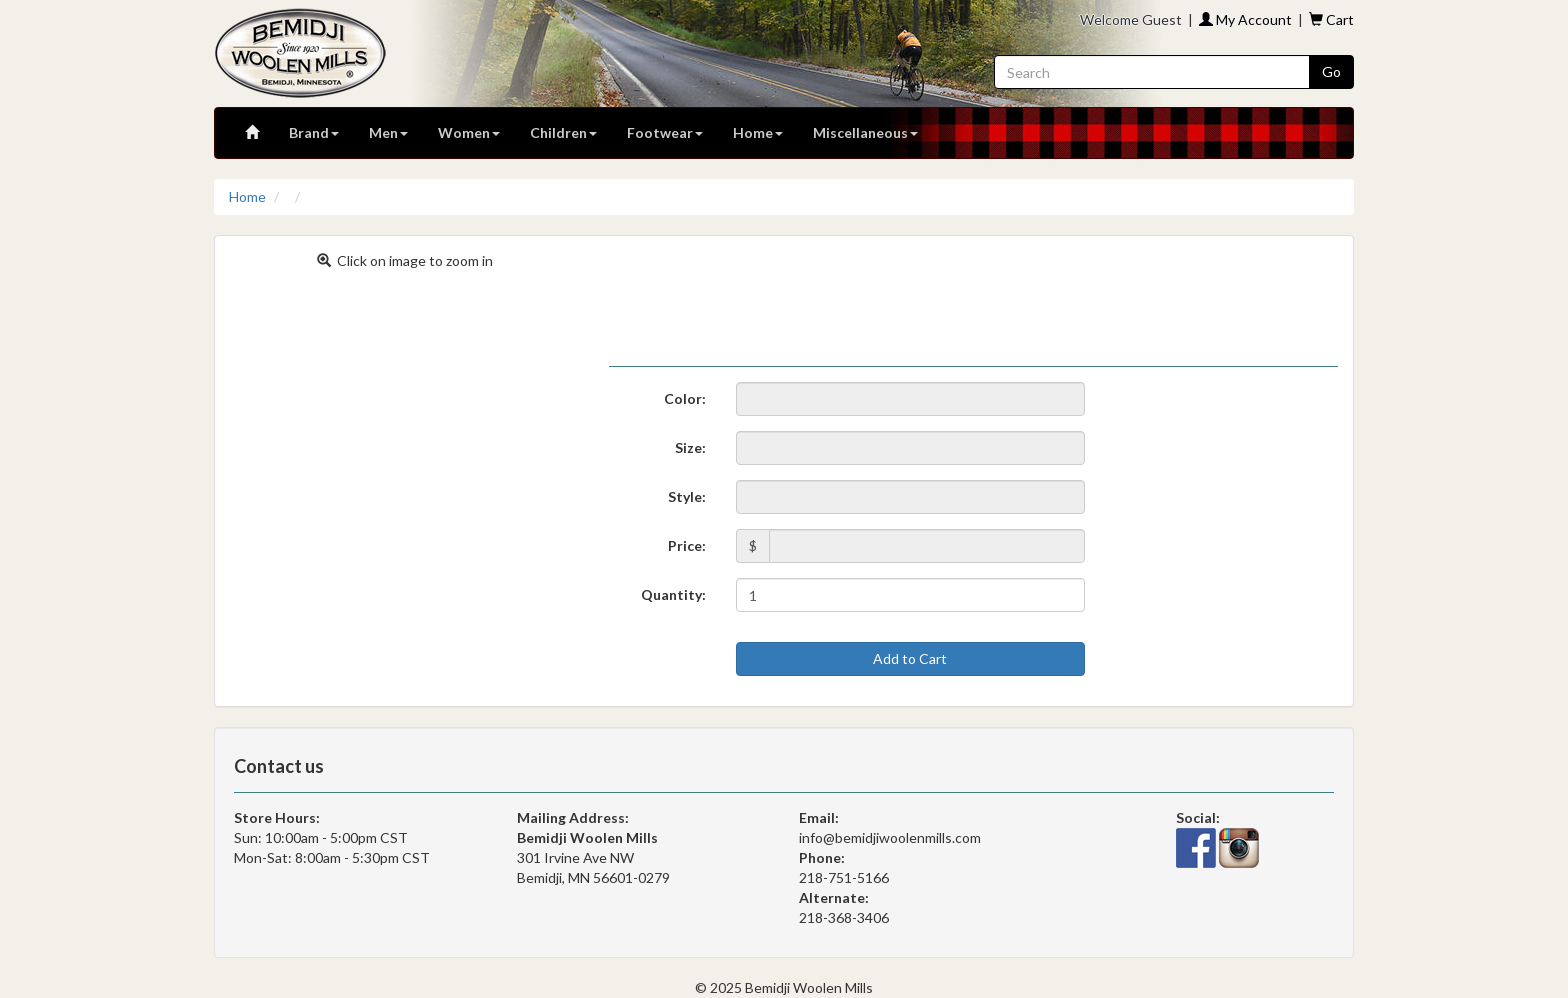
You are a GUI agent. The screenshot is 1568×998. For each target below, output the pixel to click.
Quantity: (673, 594)
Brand (314, 132)
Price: (687, 545)
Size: (690, 447)
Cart (1331, 19)
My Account (1245, 19)
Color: (685, 398)
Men (388, 132)
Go (1331, 71)
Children (563, 132)
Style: (687, 496)
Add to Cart (910, 658)
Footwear (665, 132)
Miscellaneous (865, 132)
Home (758, 132)
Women (469, 132)
